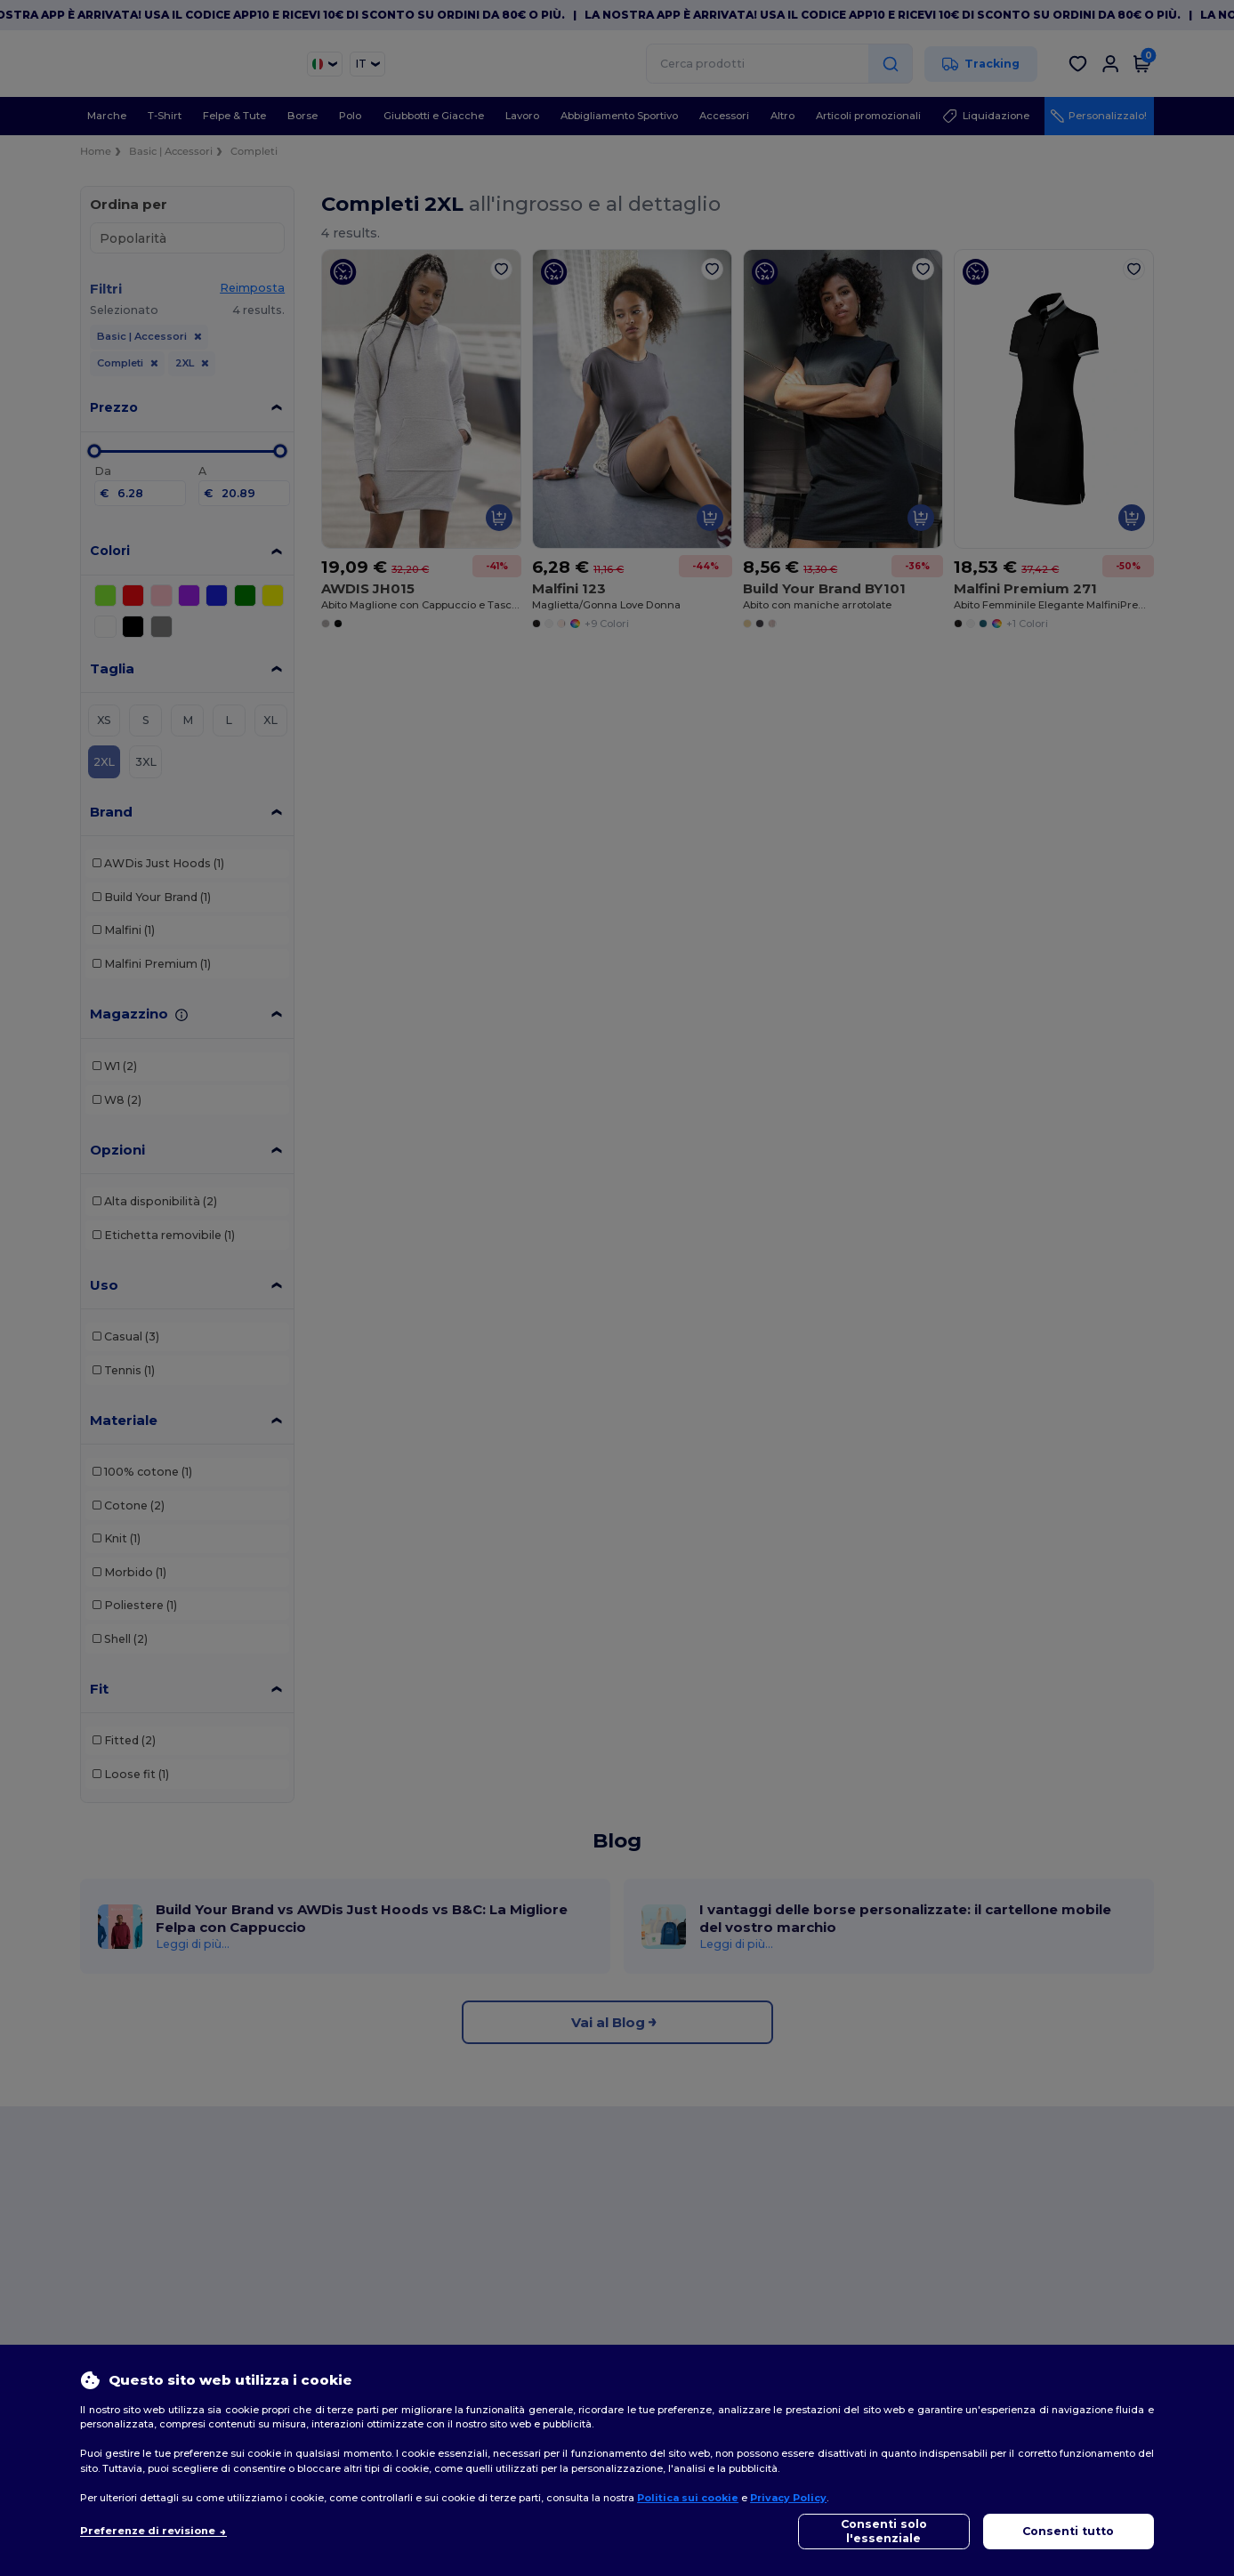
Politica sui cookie (687, 2497)
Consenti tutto (1068, 2531)
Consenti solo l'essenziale (884, 2531)
